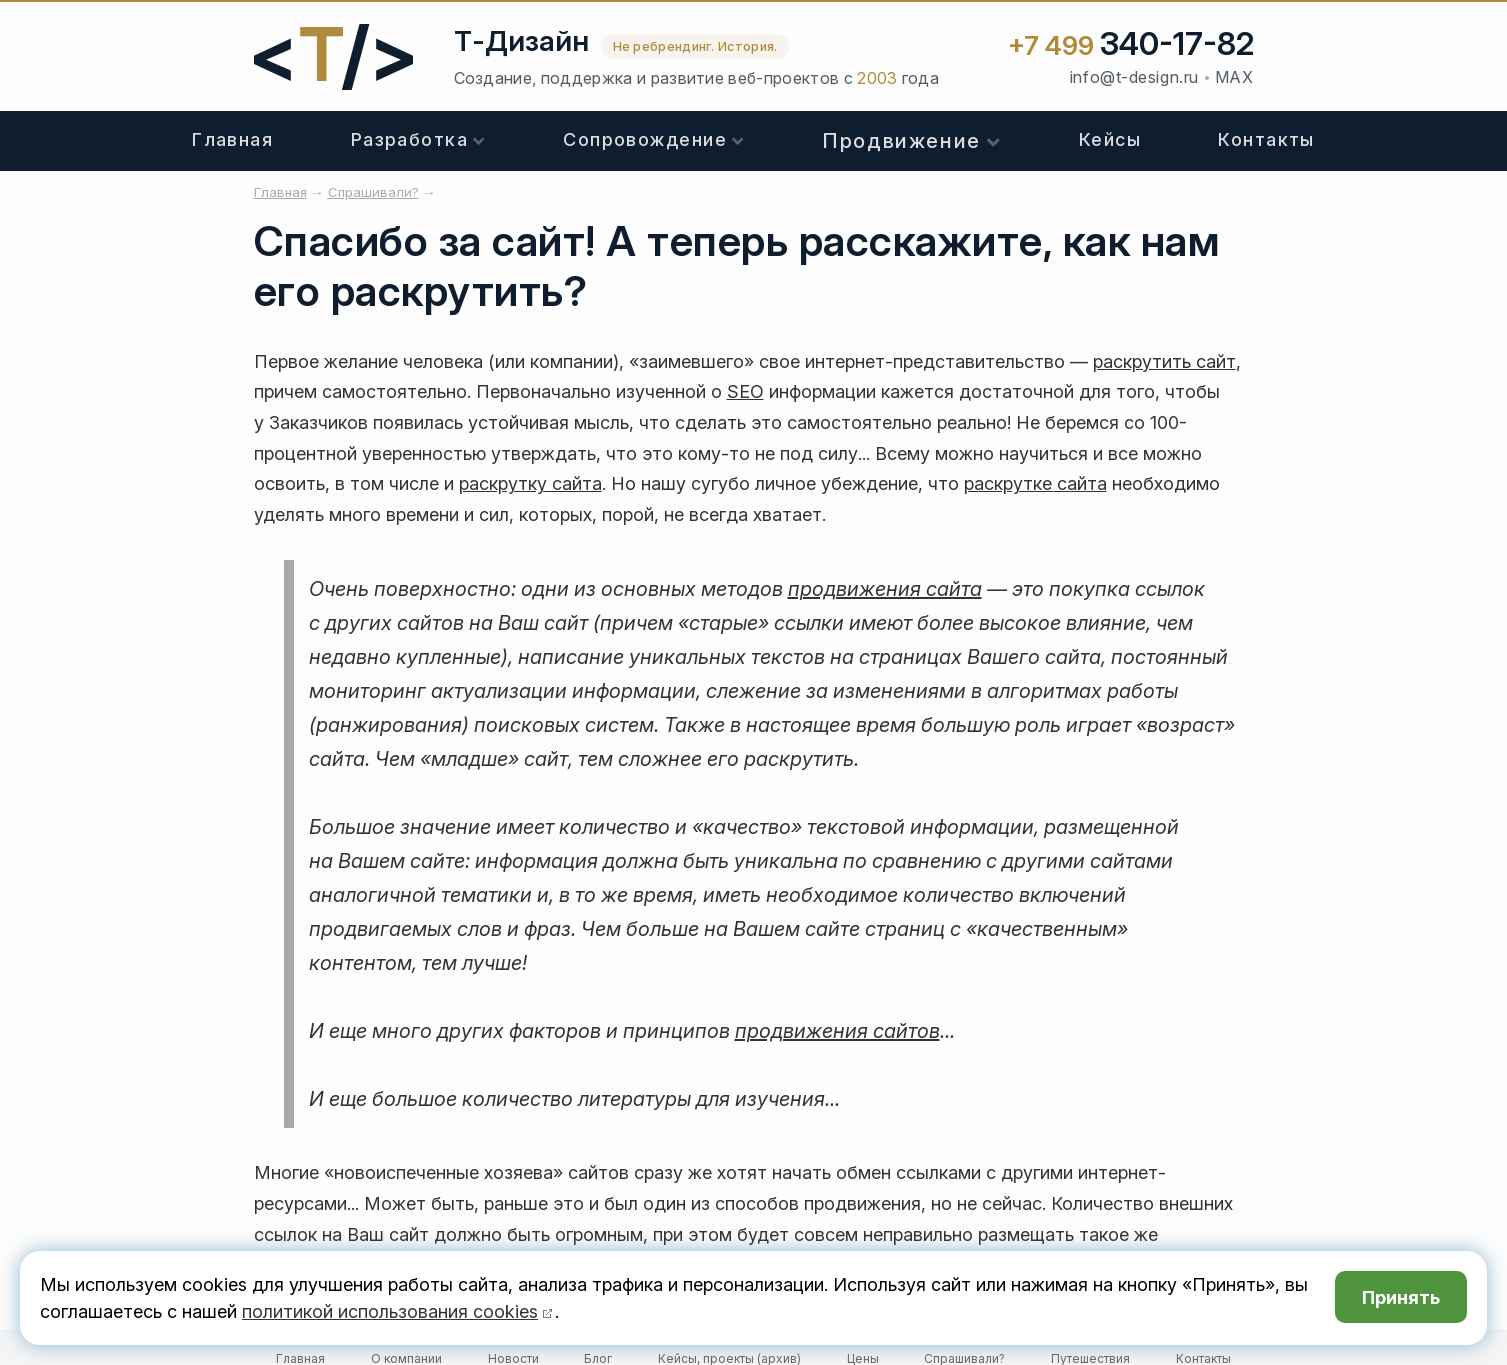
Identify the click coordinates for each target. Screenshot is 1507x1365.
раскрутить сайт (1164, 361)
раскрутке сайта (1035, 483)
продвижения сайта (885, 589)
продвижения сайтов (837, 1031)
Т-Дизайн (521, 41)
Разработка (409, 139)
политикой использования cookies (390, 1311)
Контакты (1266, 139)
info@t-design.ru (1134, 77)
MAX (1234, 77)
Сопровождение (645, 139)
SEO (745, 391)
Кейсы (1110, 139)
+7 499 (1131, 45)
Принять (1401, 1297)
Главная (232, 139)
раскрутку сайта (530, 483)
